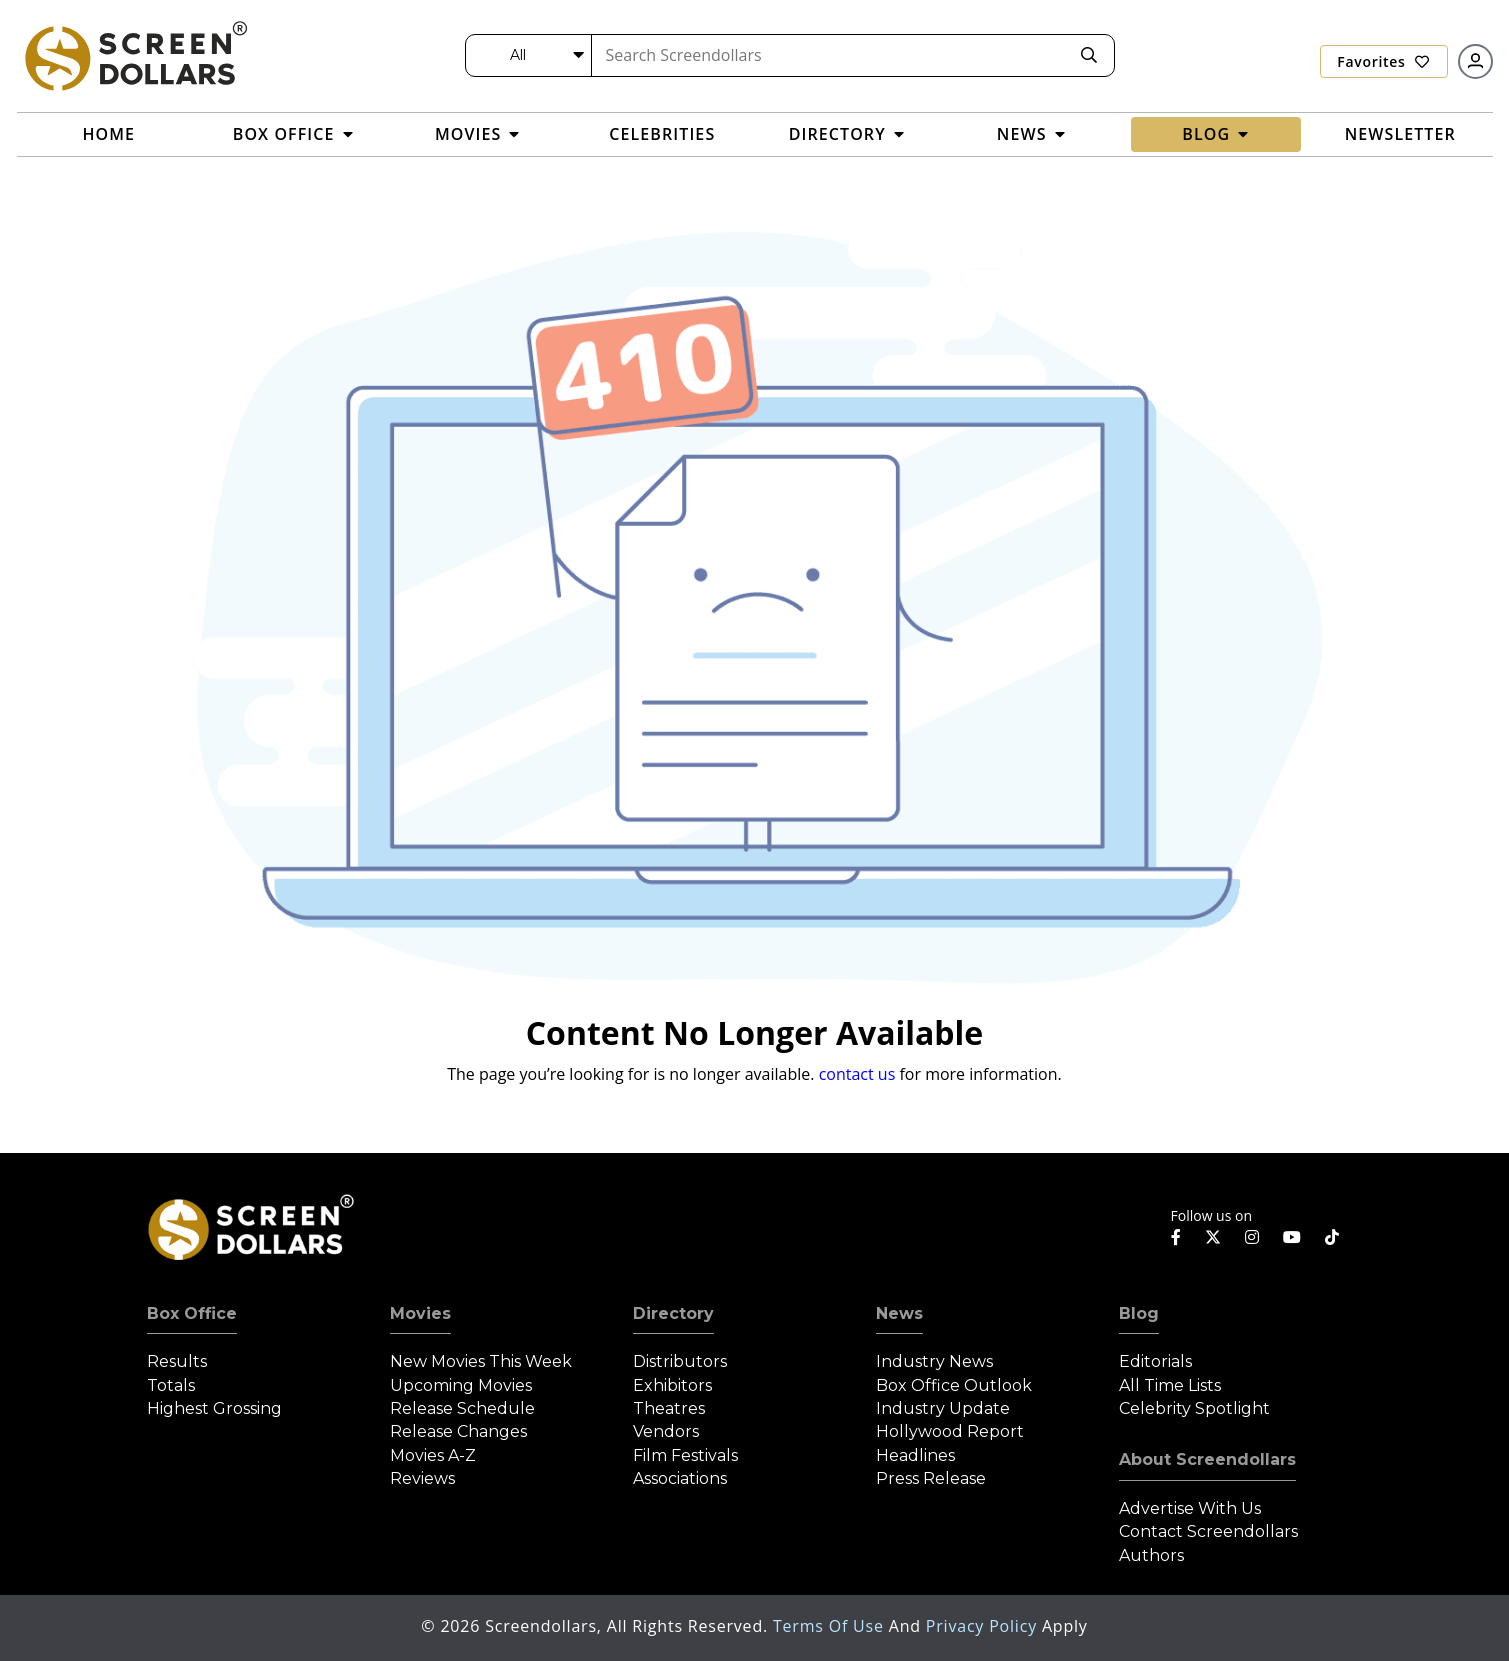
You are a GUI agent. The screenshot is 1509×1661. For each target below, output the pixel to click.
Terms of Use (831, 1626)
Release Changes (458, 1431)
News (899, 1313)
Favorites (1383, 61)
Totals (171, 1385)
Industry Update (943, 1408)
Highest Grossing (214, 1408)
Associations (680, 1478)
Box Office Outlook (954, 1385)
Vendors (666, 1431)
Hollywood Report (950, 1431)
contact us (857, 1074)
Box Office (192, 1313)
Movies (420, 1313)
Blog (1139, 1313)
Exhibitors (672, 1385)
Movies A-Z (433, 1455)
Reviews (422, 1478)
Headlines (915, 1455)
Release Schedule (462, 1408)
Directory (673, 1313)
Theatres (669, 1408)
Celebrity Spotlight (1194, 1408)
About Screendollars (1207, 1459)
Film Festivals (685, 1455)
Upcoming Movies (461, 1385)
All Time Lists (1170, 1385)
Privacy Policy (984, 1626)
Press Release (931, 1478)
